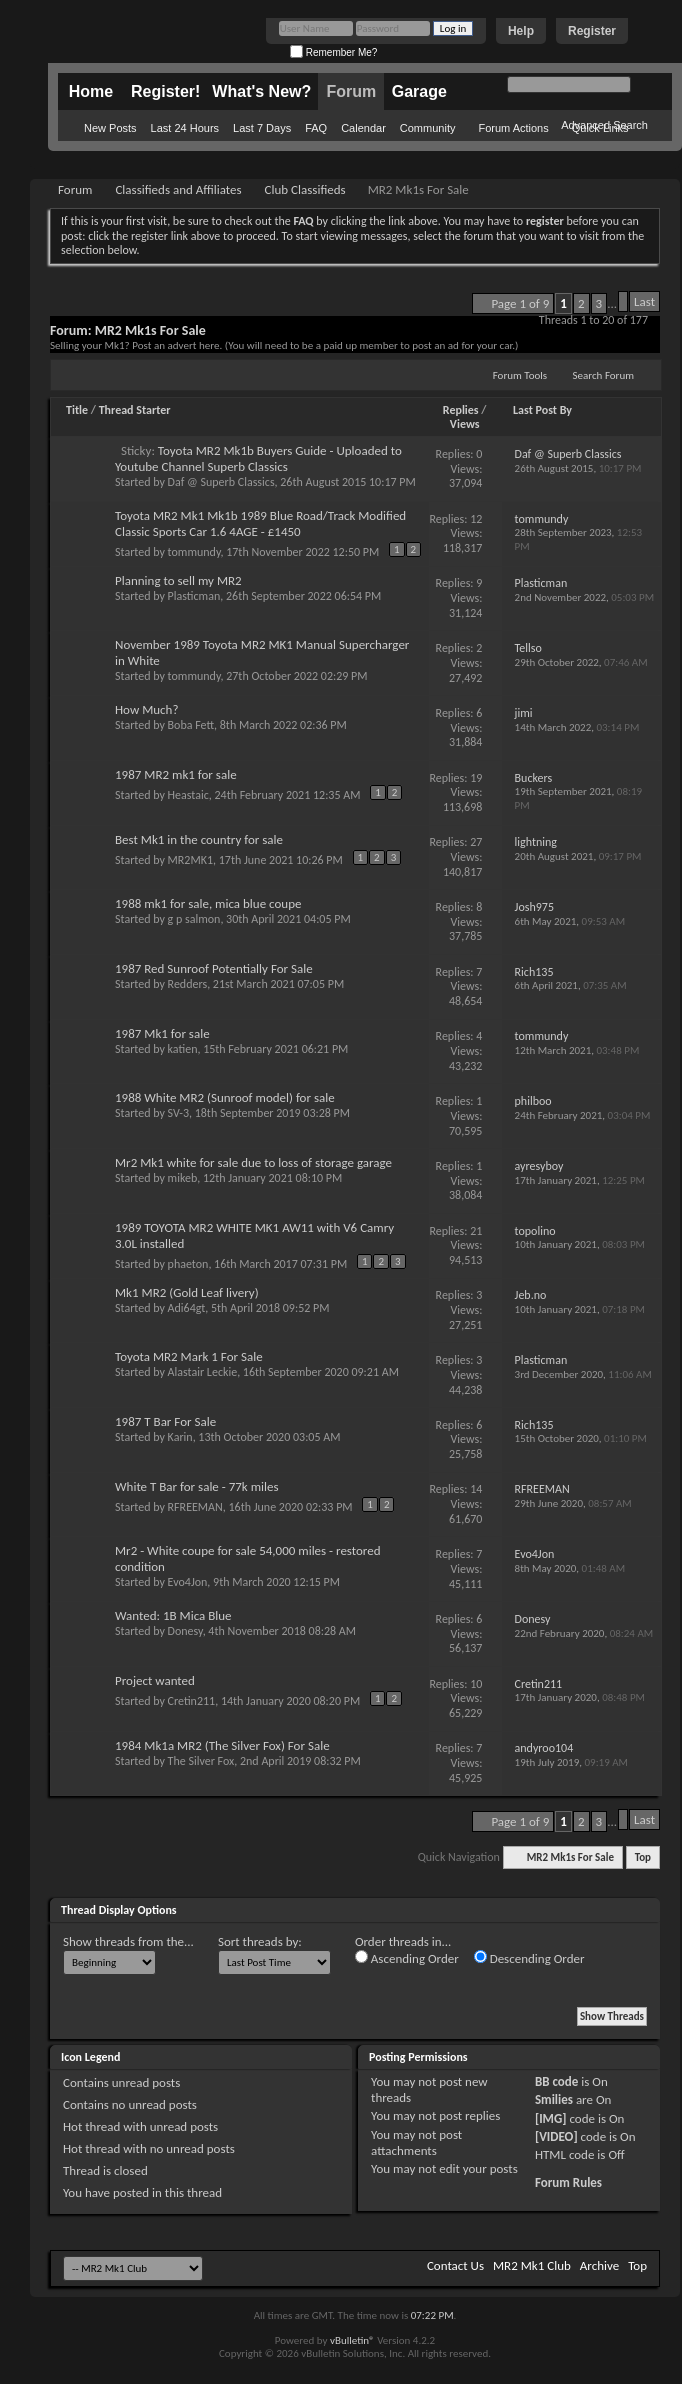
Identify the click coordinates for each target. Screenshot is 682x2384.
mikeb (183, 1178)
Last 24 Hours (185, 128)
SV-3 (178, 1113)
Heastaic (188, 795)
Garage (419, 91)
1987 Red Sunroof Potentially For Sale (214, 968)
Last (644, 301)
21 (476, 1231)
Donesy (185, 1631)
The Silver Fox (201, 1761)
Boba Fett (191, 725)
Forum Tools (520, 375)
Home (91, 91)
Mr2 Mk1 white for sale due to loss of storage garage (253, 1162)
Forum (351, 91)
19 (476, 778)
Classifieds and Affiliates (178, 189)
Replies (461, 410)
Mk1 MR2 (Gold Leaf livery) (187, 1292)
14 (476, 1489)
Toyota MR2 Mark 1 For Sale (189, 1356)
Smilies (554, 2099)
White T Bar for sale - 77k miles (197, 1486)
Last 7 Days (262, 128)
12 (476, 519)
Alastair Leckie (203, 1372)
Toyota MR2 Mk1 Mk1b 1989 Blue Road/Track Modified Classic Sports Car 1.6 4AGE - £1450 (260, 523)
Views (465, 424)
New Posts (110, 128)
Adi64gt (187, 1308)
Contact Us (455, 2265)
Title (77, 410)
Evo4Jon (188, 1582)
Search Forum (604, 375)
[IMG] (551, 2118)
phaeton (188, 1264)
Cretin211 (192, 1701)
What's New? (261, 91)
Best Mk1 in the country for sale (199, 839)
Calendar (363, 128)
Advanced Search (604, 125)
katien (183, 1049)
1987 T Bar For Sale (165, 1421)
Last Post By (542, 410)
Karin (180, 1437)
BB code (556, 2081)
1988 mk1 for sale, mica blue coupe (208, 903)
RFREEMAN (195, 1507)
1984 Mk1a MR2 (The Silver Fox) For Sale (222, 1745)
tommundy (194, 552)
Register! (165, 91)
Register (592, 31)
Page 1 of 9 (520, 303)
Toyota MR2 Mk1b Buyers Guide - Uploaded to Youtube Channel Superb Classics (258, 458)
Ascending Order (407, 1958)
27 (476, 842)
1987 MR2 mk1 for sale (176, 774)
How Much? (146, 709)
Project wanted (155, 1680)
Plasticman (194, 596)
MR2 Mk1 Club (532, 2265)
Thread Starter (135, 410)
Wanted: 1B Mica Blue (173, 1615)
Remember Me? (333, 52)
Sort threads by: (260, 1941)
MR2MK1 (190, 860)
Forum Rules (568, 2182)
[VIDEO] (556, 2136)
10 (476, 1684)
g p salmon (194, 919)
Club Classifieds (305, 189)
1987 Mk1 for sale (162, 1033)
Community (428, 128)
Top (643, 1857)
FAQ (316, 128)
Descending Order (529, 1958)
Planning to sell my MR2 (178, 580)
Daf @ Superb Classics (221, 482)
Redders (188, 984)
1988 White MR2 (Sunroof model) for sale (225, 1097)
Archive (599, 2265)
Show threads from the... (128, 1941)
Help (521, 31)
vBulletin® (352, 2340)
